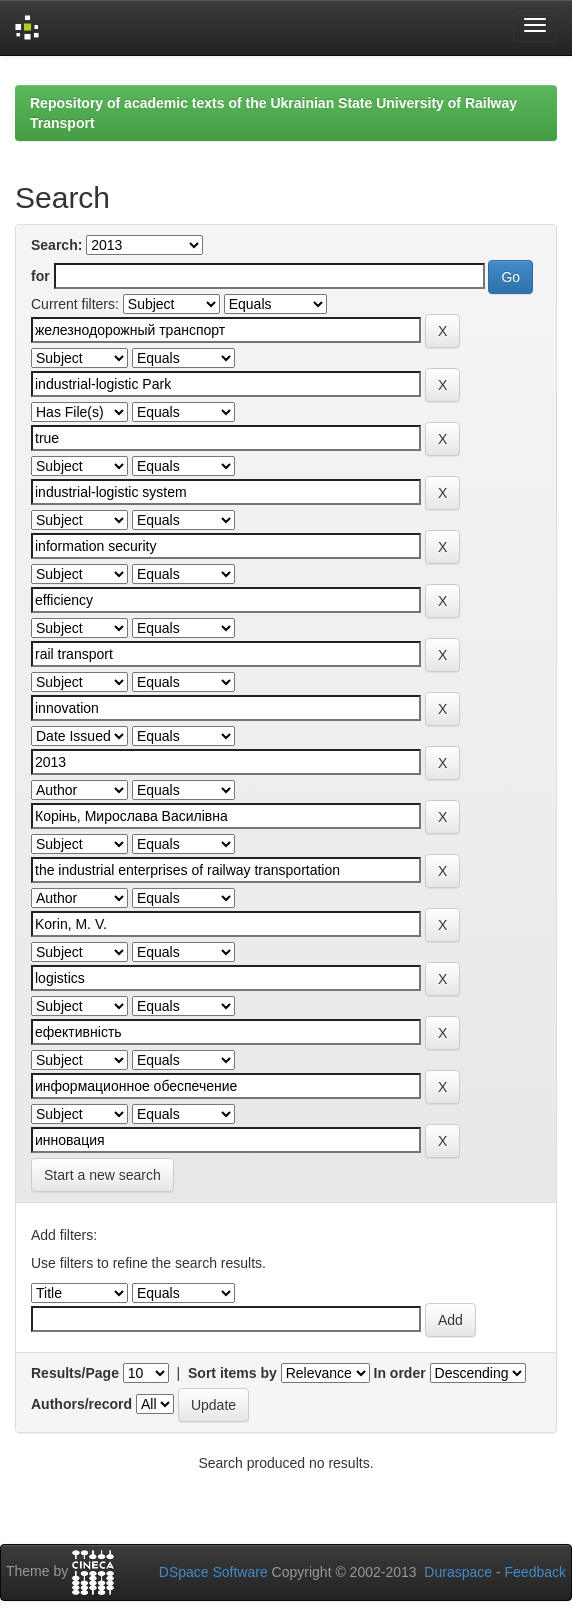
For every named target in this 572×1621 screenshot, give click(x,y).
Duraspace (458, 1572)
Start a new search (102, 1175)
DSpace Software (213, 1572)
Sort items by (232, 1373)
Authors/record (81, 1404)
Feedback (535, 1572)
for (40, 276)
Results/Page (75, 1373)
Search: (56, 245)
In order (400, 1373)
